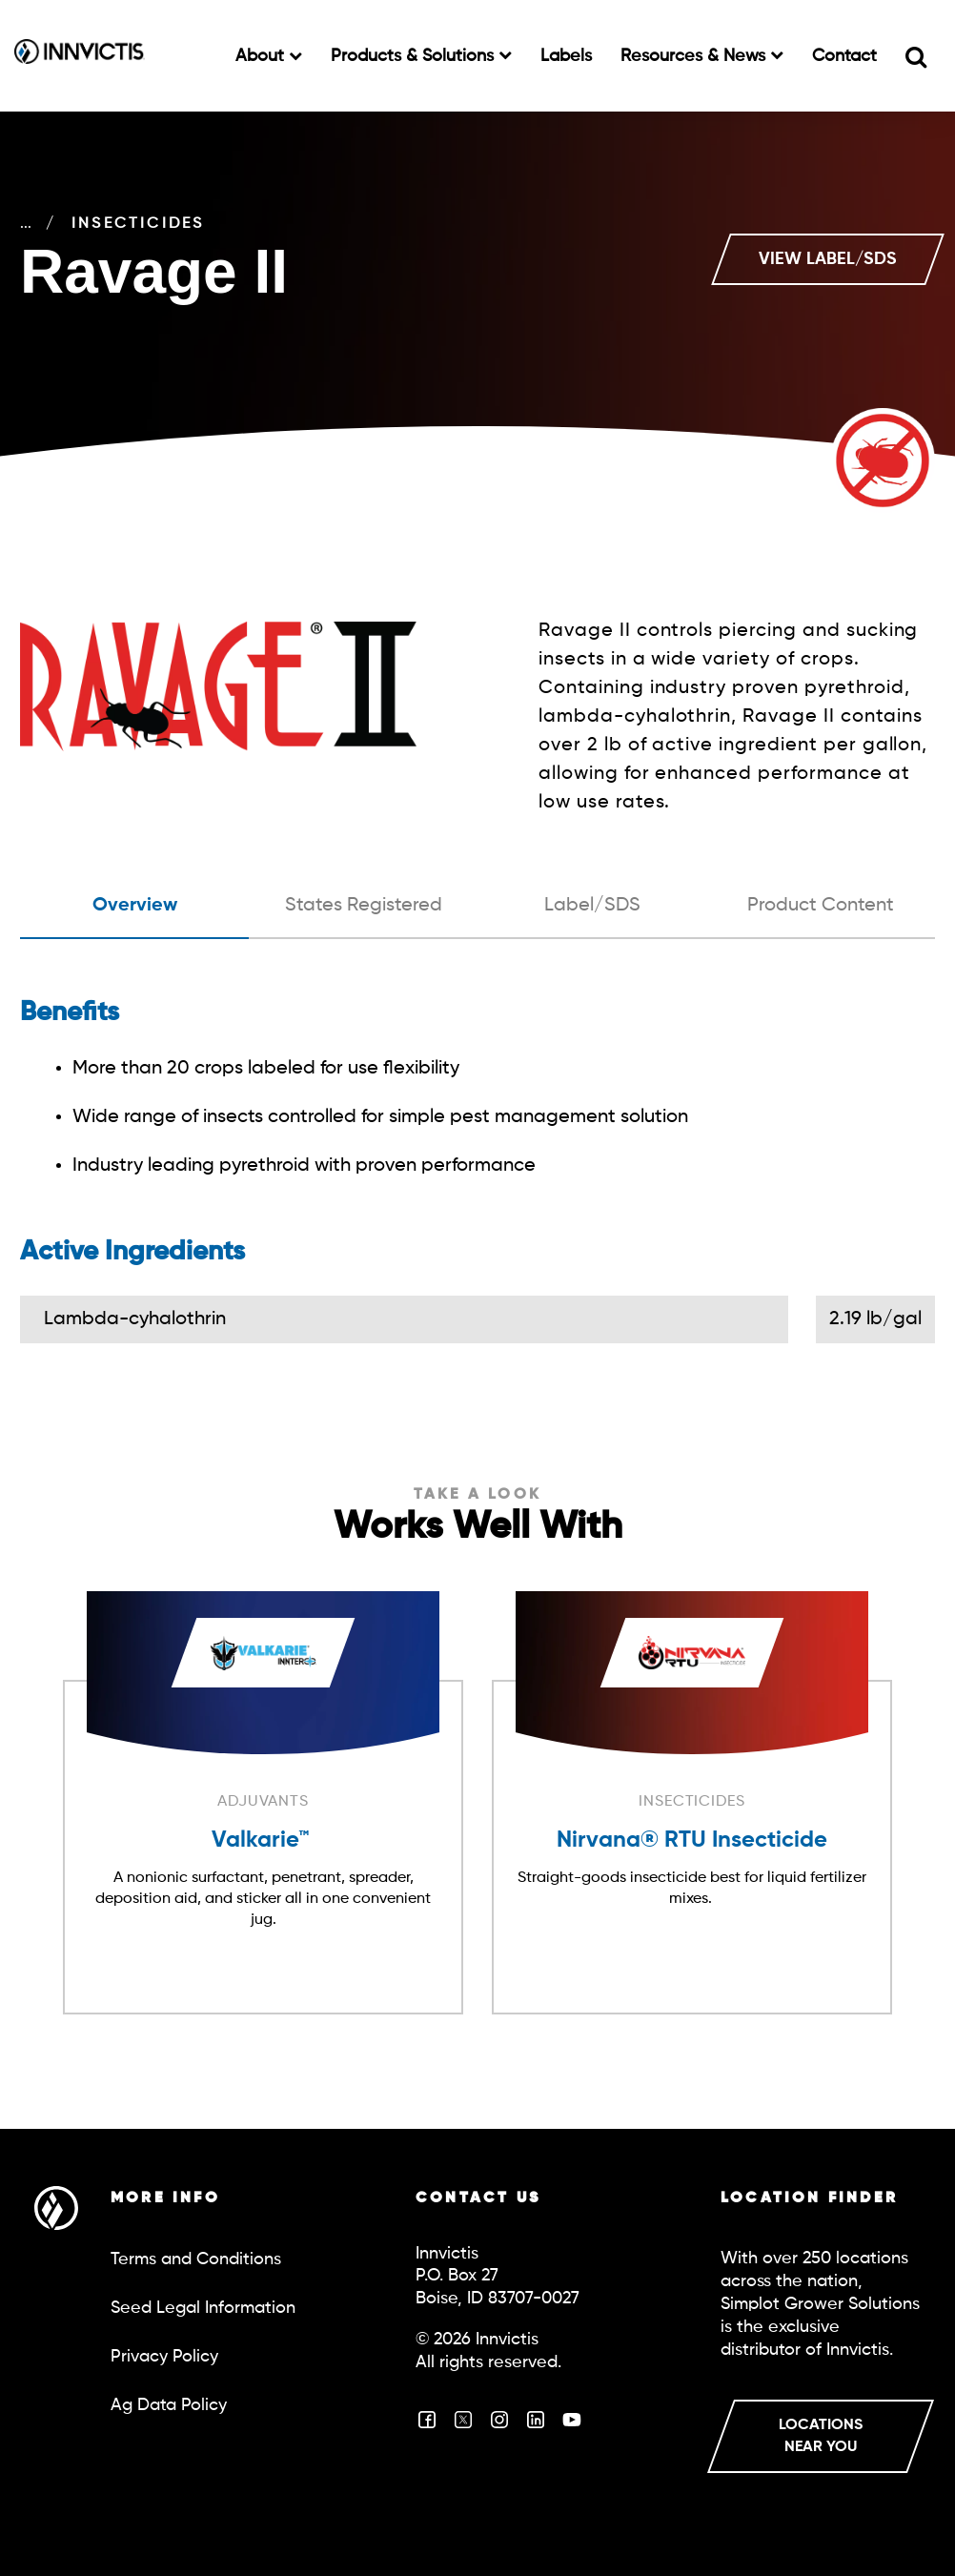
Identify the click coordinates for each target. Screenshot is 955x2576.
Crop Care (76, 224)
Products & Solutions (414, 56)
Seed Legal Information (203, 2308)
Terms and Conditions (196, 2259)
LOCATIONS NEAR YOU (821, 2436)
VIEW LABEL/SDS (828, 259)
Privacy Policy (164, 2356)
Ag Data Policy (169, 2405)
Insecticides (238, 224)
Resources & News (695, 56)
